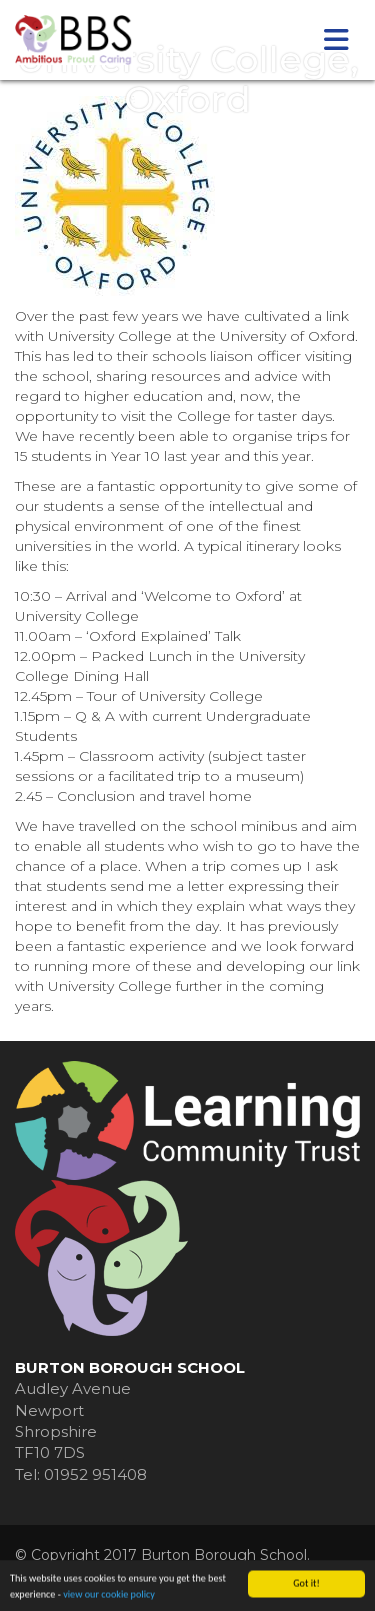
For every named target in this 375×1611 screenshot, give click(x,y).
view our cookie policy (109, 1595)
